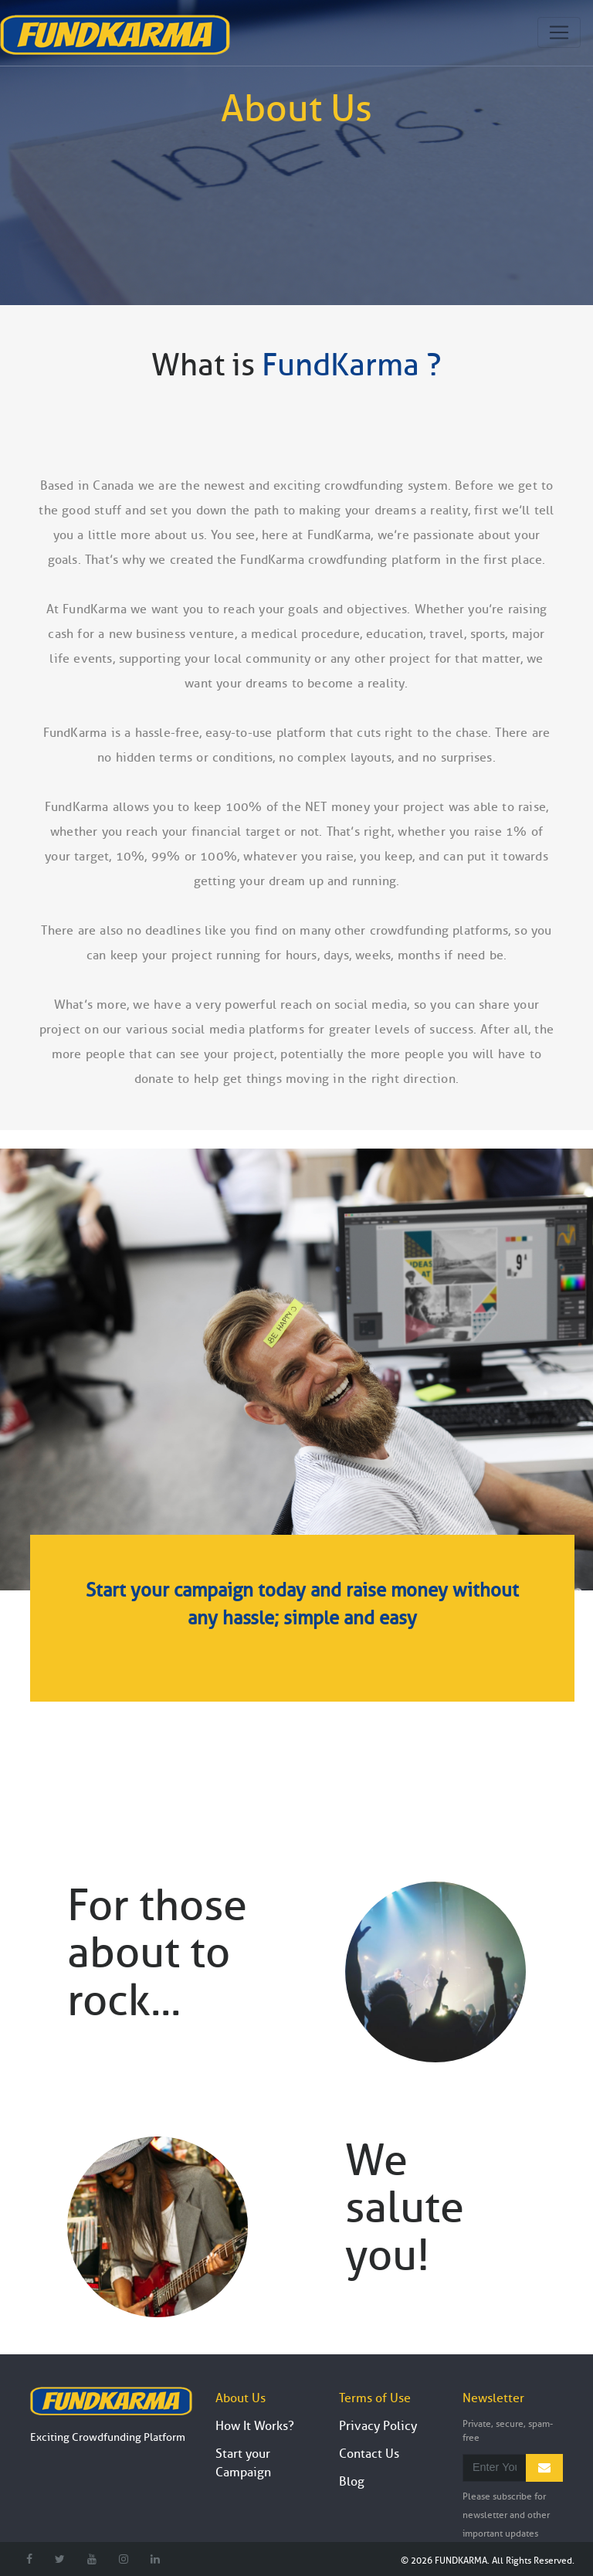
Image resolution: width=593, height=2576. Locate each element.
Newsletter (493, 2398)
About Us (240, 2398)
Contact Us (369, 2454)
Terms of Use (375, 2398)
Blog (351, 2481)
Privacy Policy (378, 2426)
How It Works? (254, 2426)
